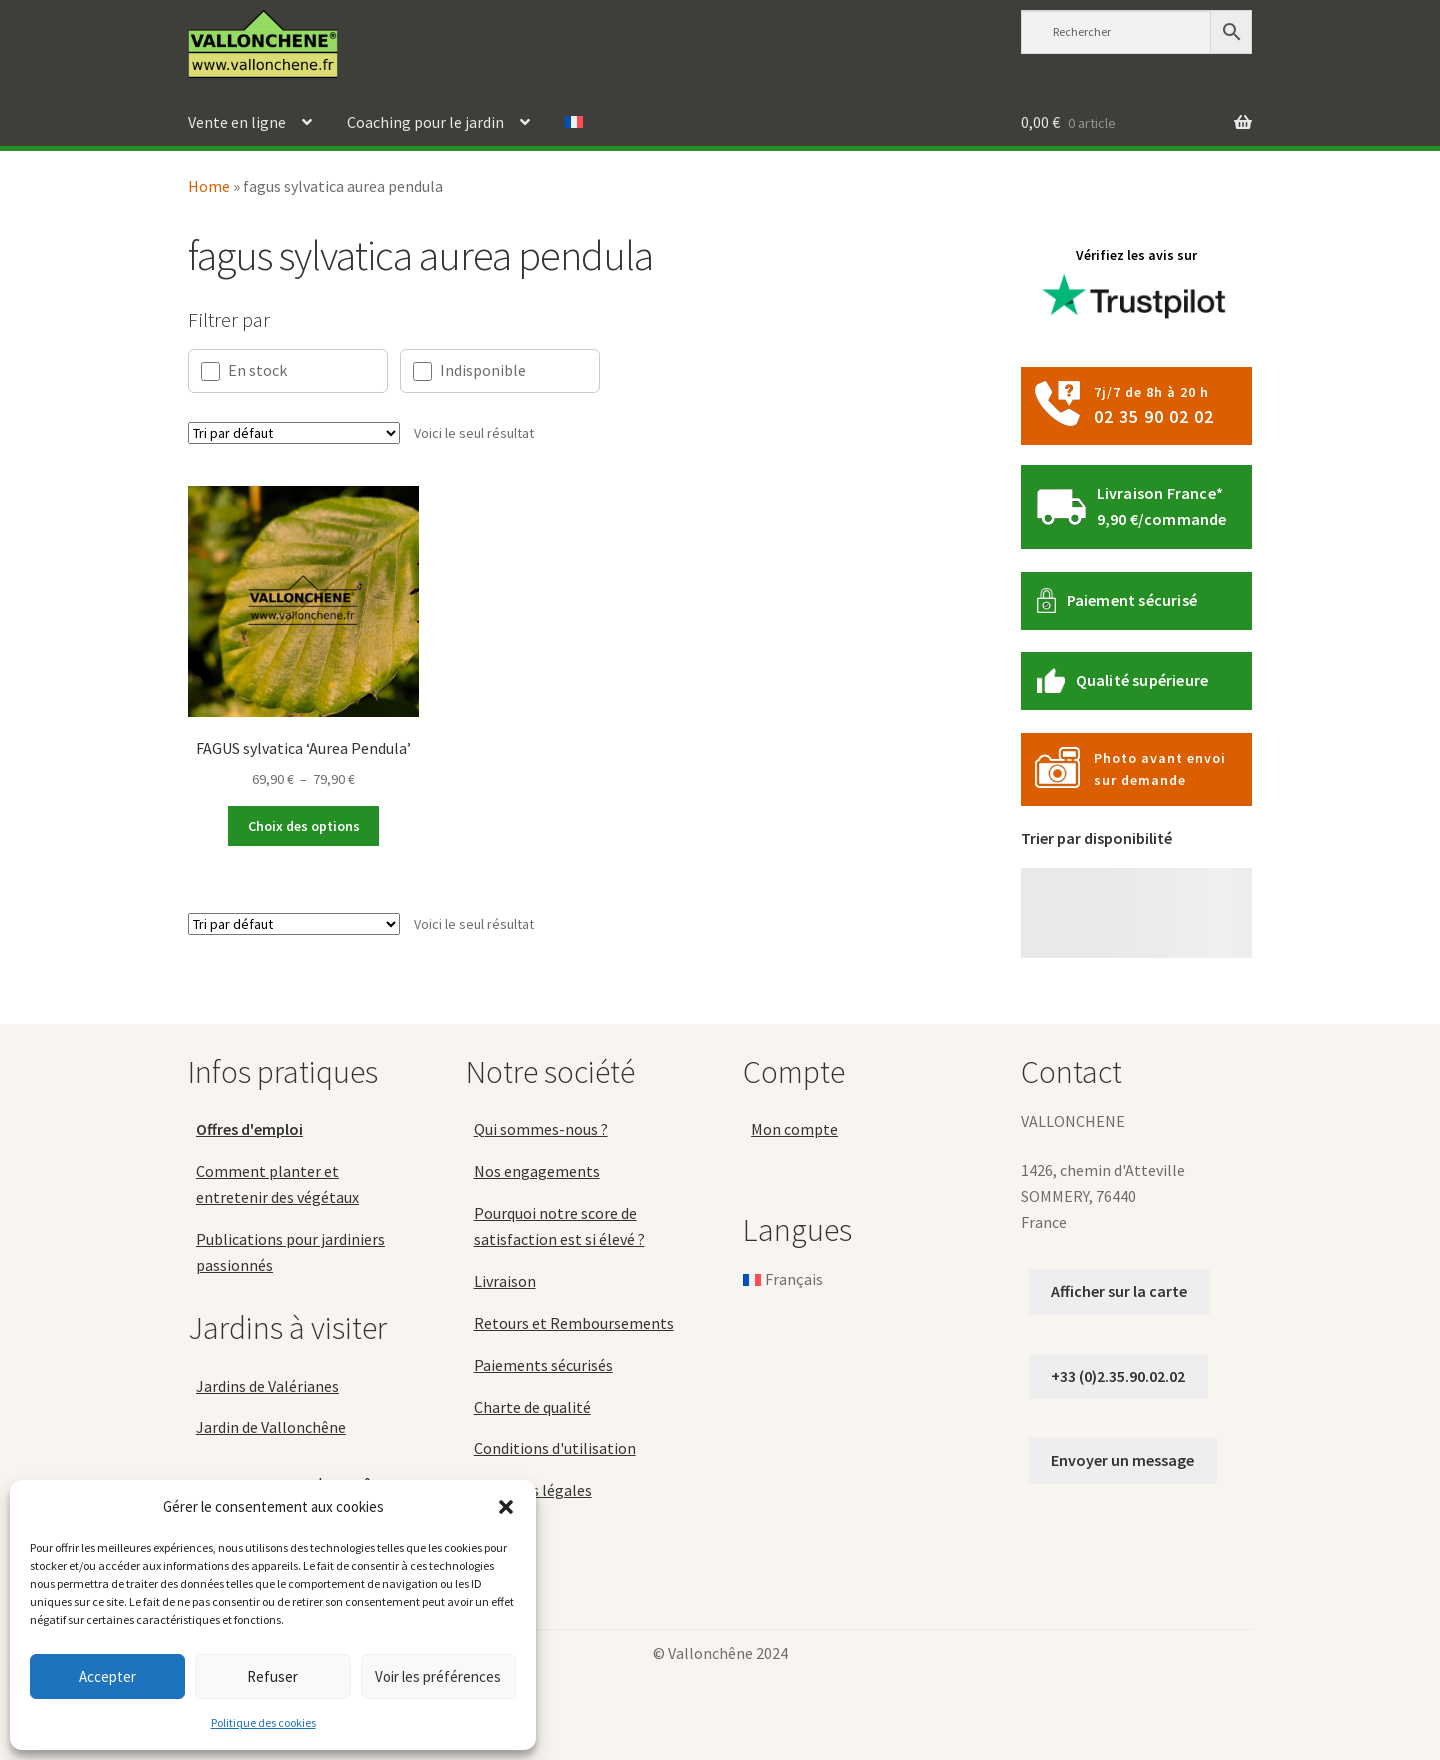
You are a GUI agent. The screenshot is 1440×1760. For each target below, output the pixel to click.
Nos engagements (537, 1171)
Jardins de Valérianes (267, 1386)
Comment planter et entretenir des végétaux (277, 1184)
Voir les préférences (438, 1676)
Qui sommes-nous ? (541, 1129)
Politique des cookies (263, 1722)
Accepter (107, 1676)
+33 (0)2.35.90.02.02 (1118, 1376)
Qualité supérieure (1142, 680)
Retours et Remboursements (574, 1323)
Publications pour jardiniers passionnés (290, 1252)
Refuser (272, 1676)
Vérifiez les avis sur (1136, 289)
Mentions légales (533, 1490)
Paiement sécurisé (1132, 600)
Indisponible (469, 370)
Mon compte (794, 1129)
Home (209, 186)
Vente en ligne (237, 122)
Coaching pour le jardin (425, 122)
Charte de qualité (532, 1407)
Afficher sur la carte (1119, 1291)
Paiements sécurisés (543, 1365)
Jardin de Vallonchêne (271, 1427)
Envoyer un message (1122, 1460)
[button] (506, 1507)
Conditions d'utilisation (555, 1448)
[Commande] (294, 433)
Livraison (505, 1281)
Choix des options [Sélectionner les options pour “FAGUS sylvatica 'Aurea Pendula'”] (304, 826)
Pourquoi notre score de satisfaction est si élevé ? (559, 1226)
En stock (244, 370)
